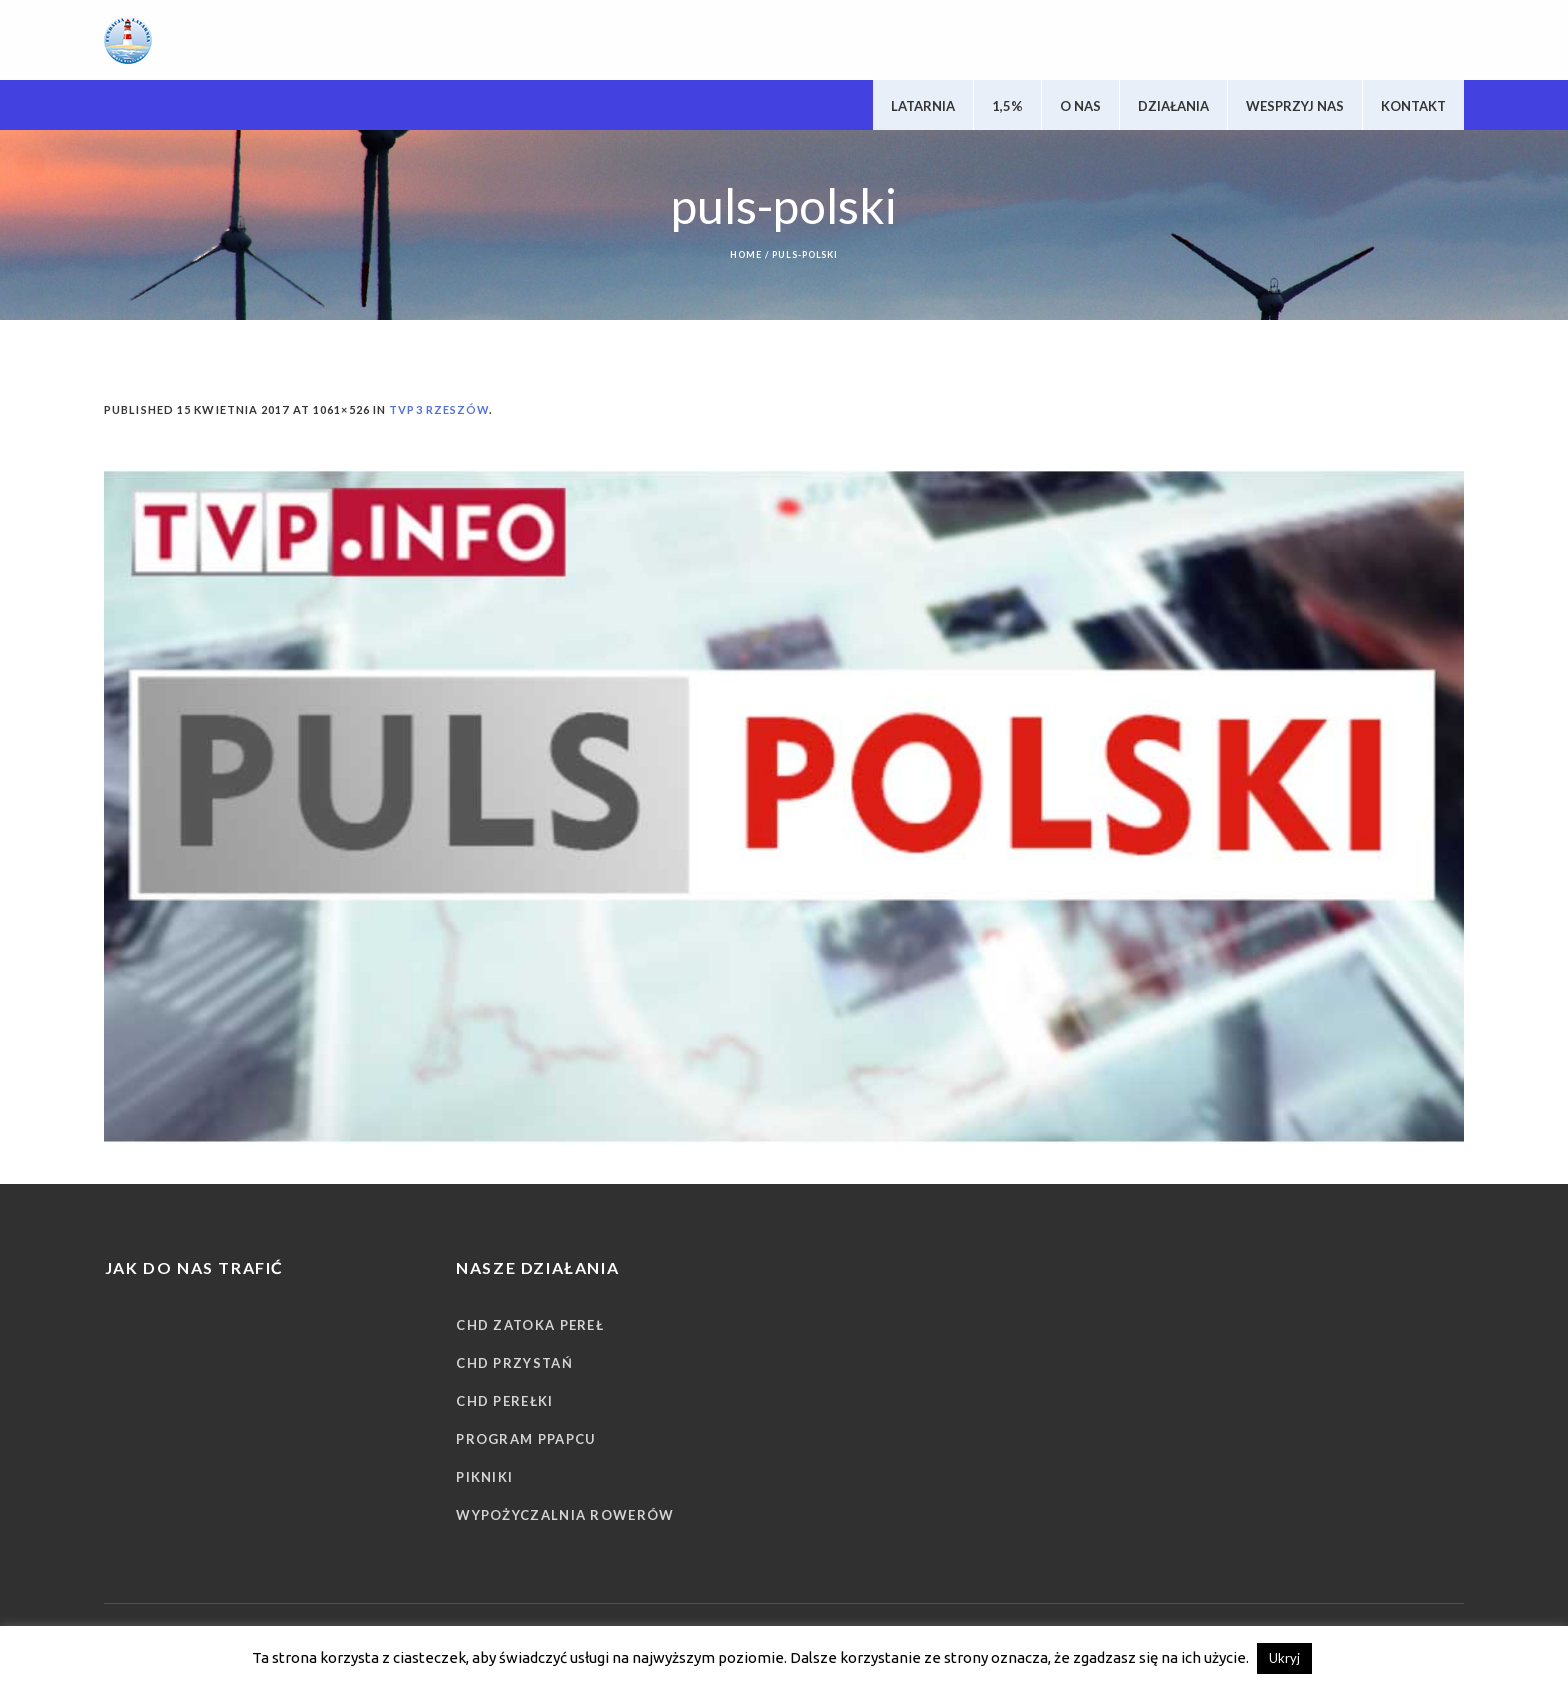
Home (746, 254)
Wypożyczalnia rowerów (565, 1515)
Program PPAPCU (526, 1439)
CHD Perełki (504, 1401)
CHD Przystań (514, 1363)
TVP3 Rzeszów (439, 409)
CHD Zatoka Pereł (530, 1325)
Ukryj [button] (1284, 1658)
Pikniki (484, 1477)
